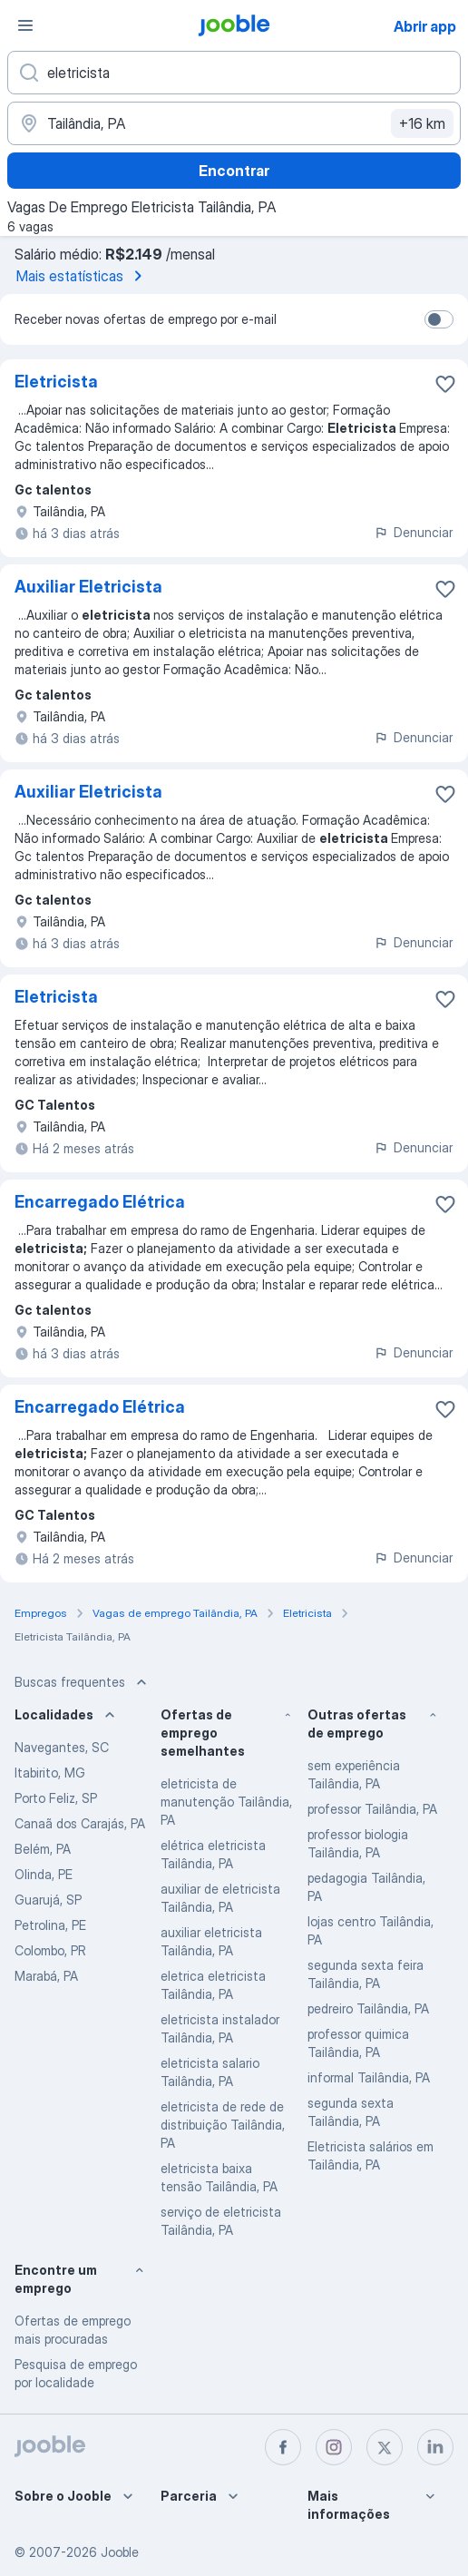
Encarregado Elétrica (100, 1201)
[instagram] (334, 2447)
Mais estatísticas (82, 276)
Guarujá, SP (48, 1899)
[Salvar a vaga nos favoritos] (445, 384)
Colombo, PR (50, 1950)
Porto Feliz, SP (56, 1798)
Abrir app (425, 26)
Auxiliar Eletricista (88, 586)
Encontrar (234, 171)
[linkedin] (435, 2447)
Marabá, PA (46, 1975)
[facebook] (283, 2447)
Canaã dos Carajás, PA (80, 1823)
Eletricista (56, 381)
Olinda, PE (44, 1874)
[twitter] (384, 2447)
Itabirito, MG (50, 1772)
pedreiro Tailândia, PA (368, 2008)
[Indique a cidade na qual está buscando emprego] (234, 123)
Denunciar (413, 532)
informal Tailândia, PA (368, 2077)
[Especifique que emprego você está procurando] (234, 72)
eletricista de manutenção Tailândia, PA (226, 1801)
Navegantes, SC (62, 1747)
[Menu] (25, 25)
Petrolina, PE (50, 1925)
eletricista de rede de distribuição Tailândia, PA (223, 2124)
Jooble (120, 2552)
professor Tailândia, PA (372, 1809)
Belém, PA (43, 1848)
